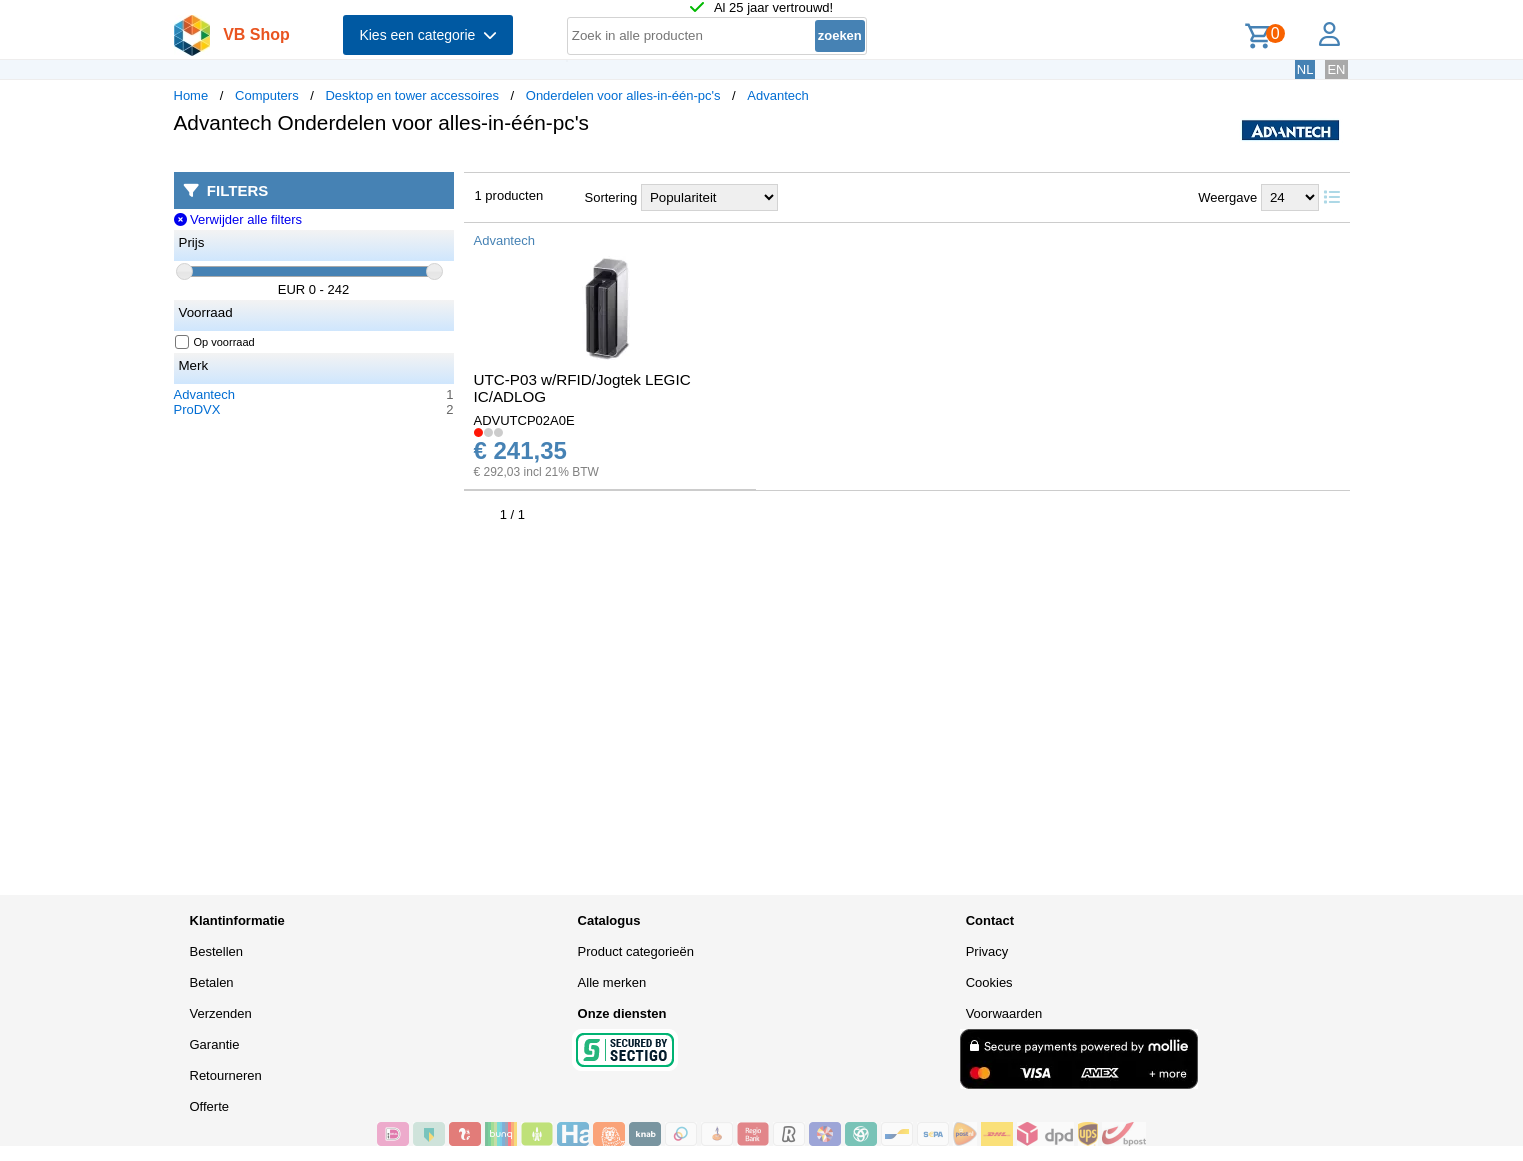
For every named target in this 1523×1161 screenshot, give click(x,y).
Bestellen (216, 951)
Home (191, 95)
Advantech (777, 95)
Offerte (210, 1106)
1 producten (509, 195)
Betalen (212, 982)
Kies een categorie (428, 35)
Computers (267, 95)
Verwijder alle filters (238, 219)
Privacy (987, 951)
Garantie (215, 1044)
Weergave (1227, 197)
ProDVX (197, 409)
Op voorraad (215, 342)
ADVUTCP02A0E (524, 420)
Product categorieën (636, 951)
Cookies (989, 982)
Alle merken (612, 982)
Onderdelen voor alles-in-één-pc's (623, 95)
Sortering (611, 197)
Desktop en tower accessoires (411, 95)
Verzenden (221, 1013)
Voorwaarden (1004, 1013)
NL (1305, 69)
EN (1336, 69)
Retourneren (226, 1075)
